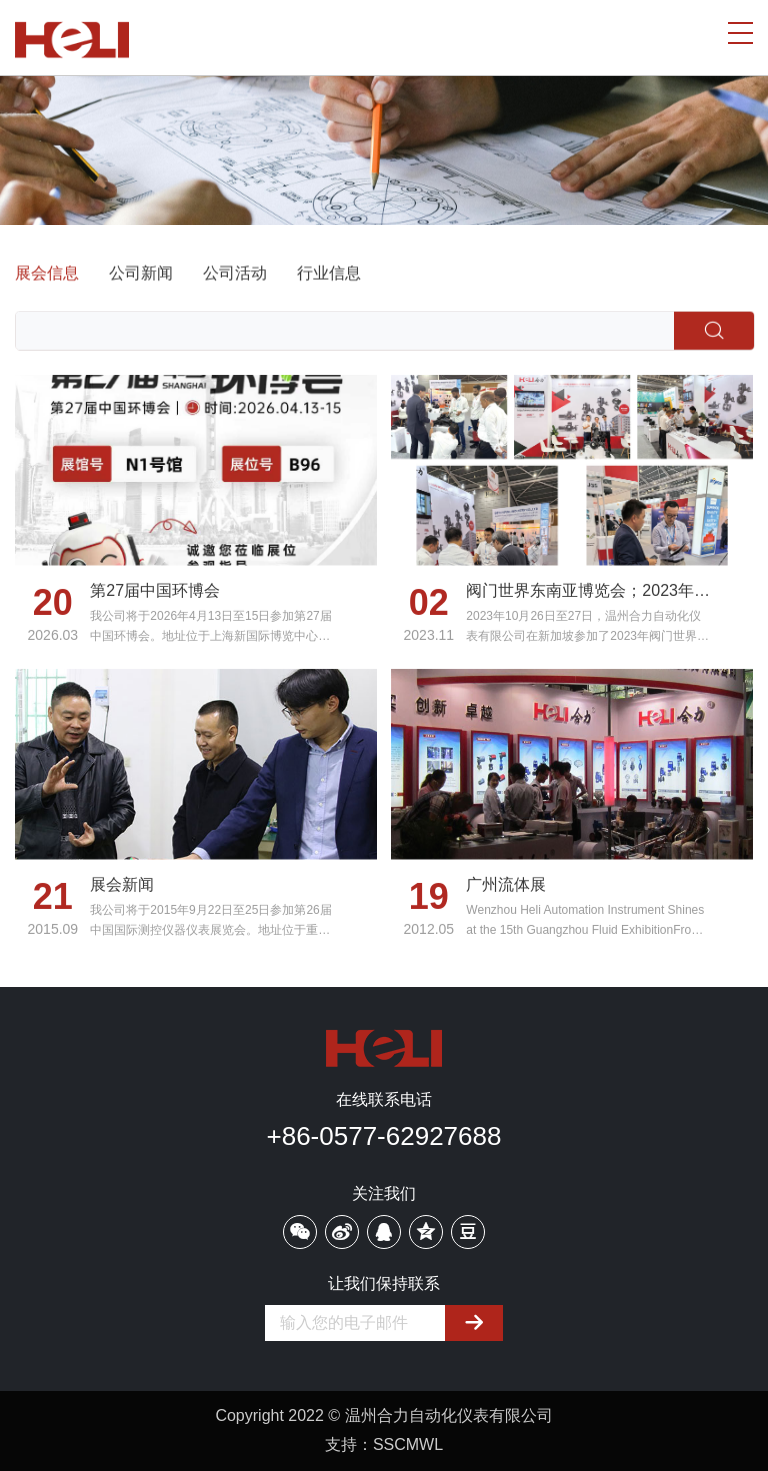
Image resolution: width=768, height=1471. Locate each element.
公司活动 (235, 273)
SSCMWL (408, 1444)
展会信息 (47, 273)
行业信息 (329, 273)
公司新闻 (141, 273)
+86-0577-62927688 (384, 1136)
